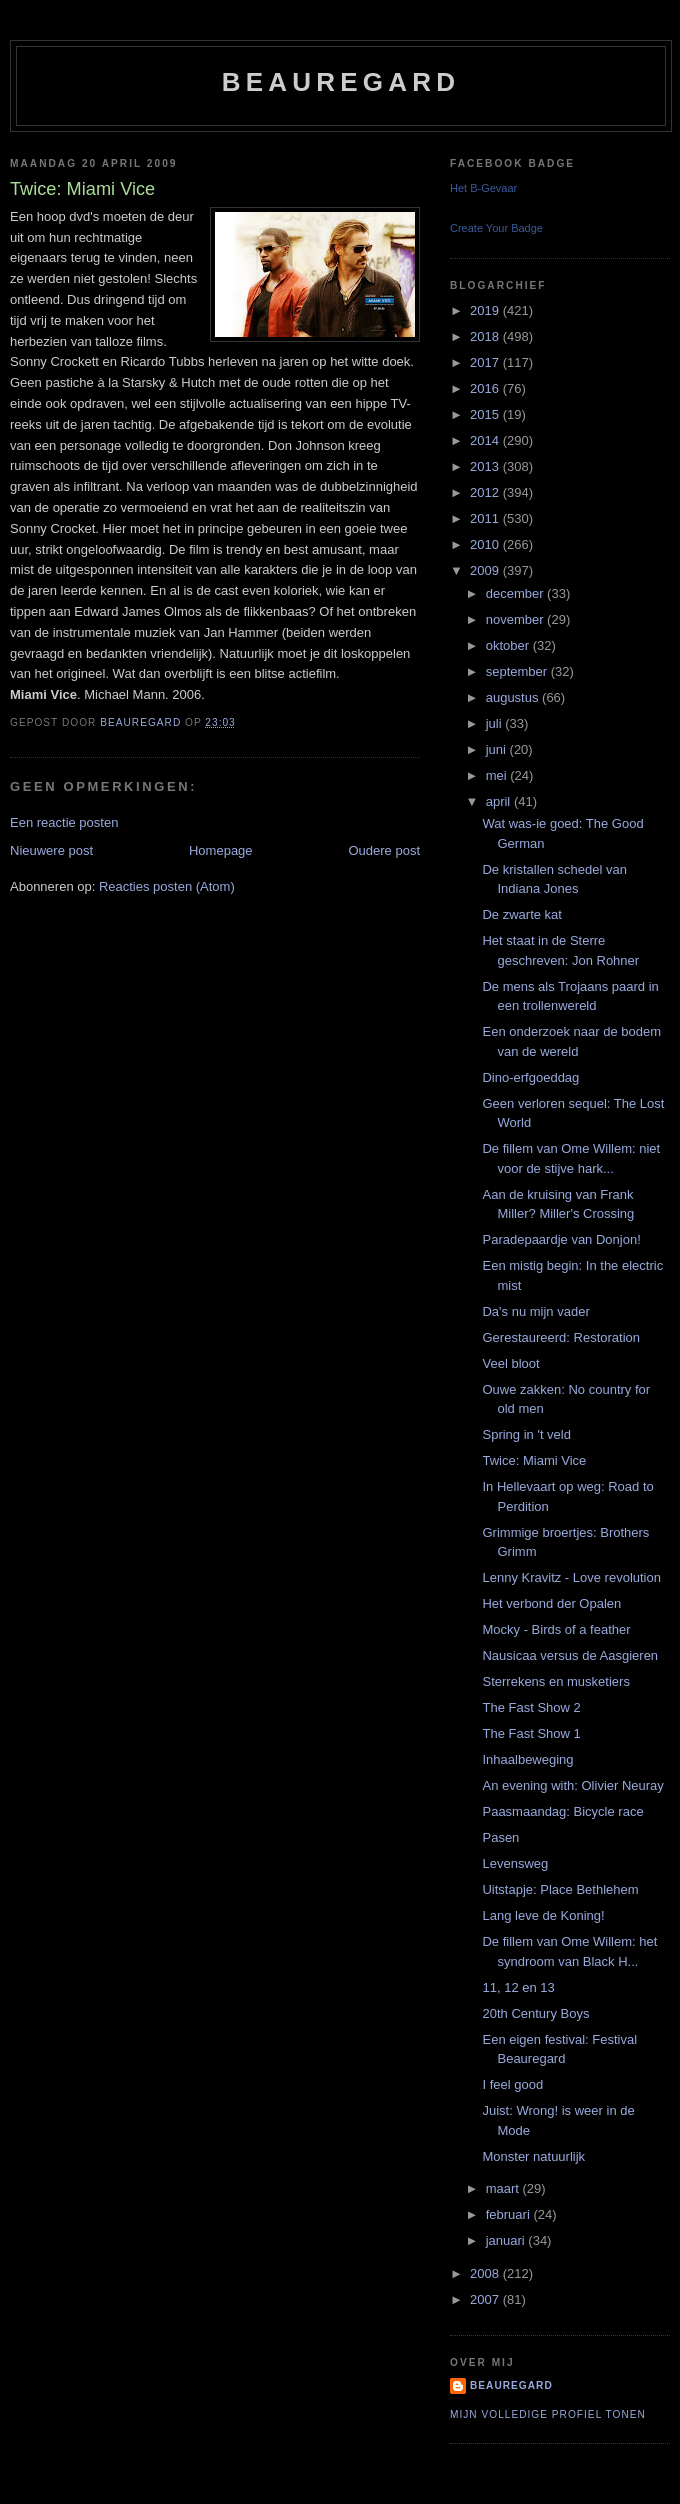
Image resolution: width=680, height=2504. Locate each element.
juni (498, 749)
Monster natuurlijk (533, 2156)
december (516, 593)
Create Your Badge (496, 228)
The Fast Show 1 (531, 1733)
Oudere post (384, 850)
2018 (486, 336)
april (500, 801)
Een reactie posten (64, 822)
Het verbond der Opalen (551, 1603)
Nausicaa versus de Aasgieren (570, 1655)
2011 (486, 518)
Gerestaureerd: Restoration (561, 1337)
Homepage (221, 850)
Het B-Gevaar (483, 188)
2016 (486, 388)
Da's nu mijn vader (535, 1311)
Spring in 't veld (526, 1434)
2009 (486, 570)
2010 (486, 544)
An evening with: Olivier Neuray (572, 1785)
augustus (514, 697)
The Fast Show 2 (531, 1707)
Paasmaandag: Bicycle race (562, 1811)
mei (498, 775)
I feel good (512, 2084)
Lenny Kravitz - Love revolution (571, 1577)
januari (507, 2240)
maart (504, 2188)
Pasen (500, 1837)
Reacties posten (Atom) (167, 886)
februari (510, 2214)
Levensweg (515, 1863)
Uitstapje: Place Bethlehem (560, 1889)
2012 (486, 492)
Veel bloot (510, 1363)
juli (496, 723)
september (518, 671)
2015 (486, 414)
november (516, 619)
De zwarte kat (521, 914)
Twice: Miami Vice (534, 1460)
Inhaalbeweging (527, 1759)
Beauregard (341, 82)
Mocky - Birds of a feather (556, 1629)
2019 (486, 310)
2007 (486, 2299)
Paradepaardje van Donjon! (561, 1239)
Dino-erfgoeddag (530, 1077)
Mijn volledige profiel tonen (548, 2414)
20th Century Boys (535, 2013)
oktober (509, 645)
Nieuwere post (51, 850)
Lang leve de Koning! (543, 1915)
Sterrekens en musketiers (555, 1681)
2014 (486, 440)
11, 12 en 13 (518, 1987)
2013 (486, 466)
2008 (486, 2273)
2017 (486, 362)
